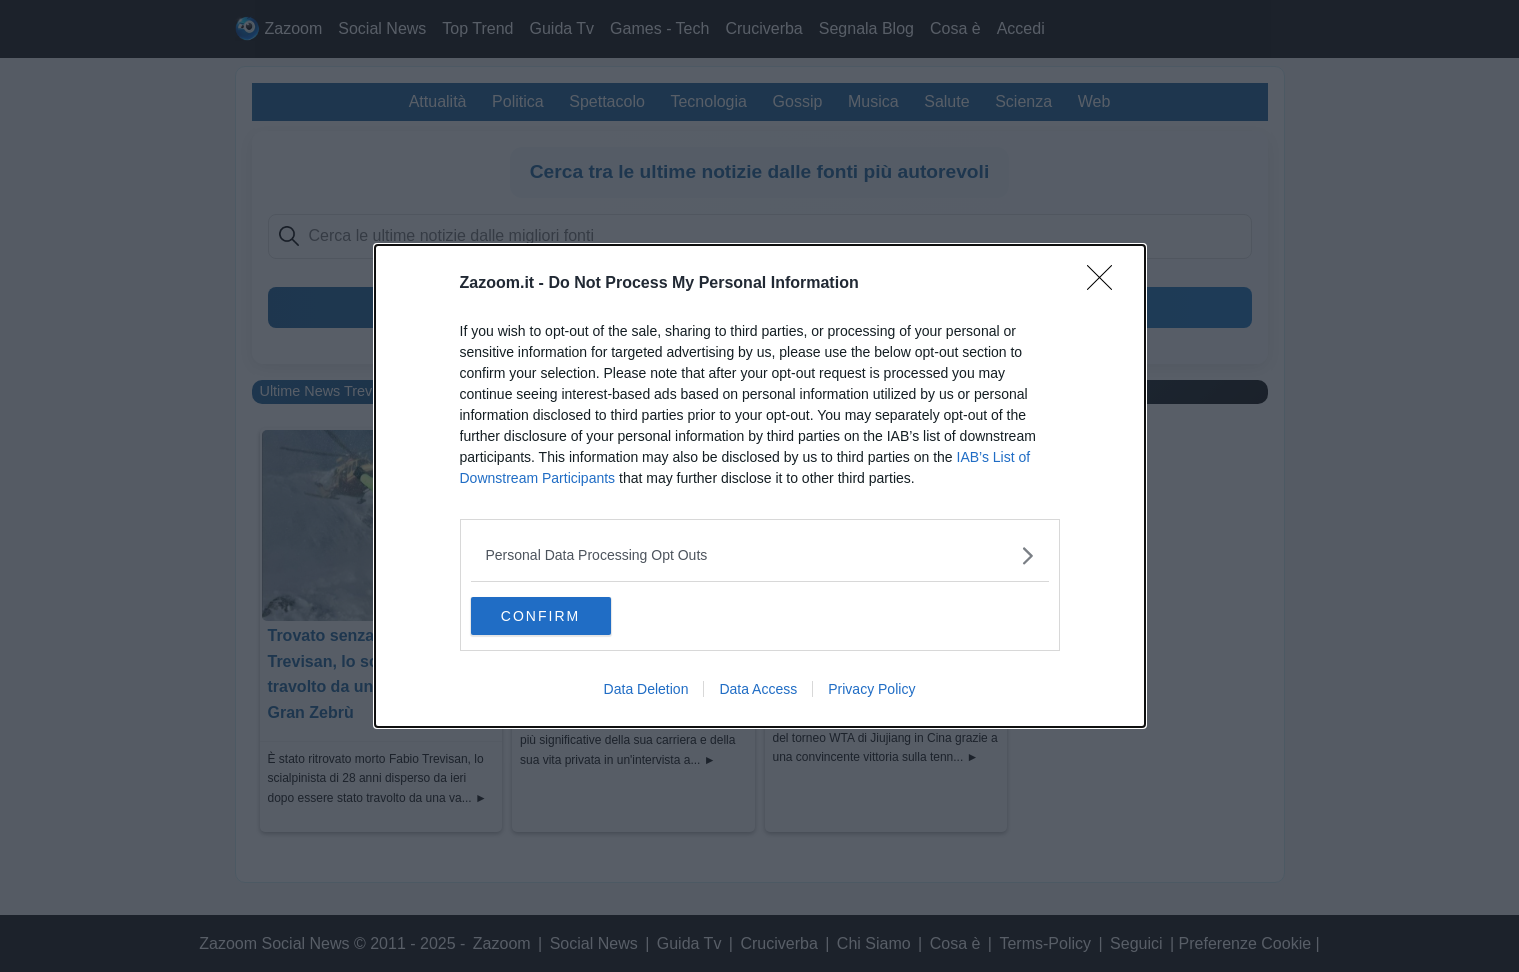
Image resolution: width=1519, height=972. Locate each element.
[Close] (1106, 283)
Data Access (758, 690)
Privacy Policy (871, 690)
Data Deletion (646, 690)
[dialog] (760, 486)
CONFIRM (565, 615)
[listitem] (760, 554)
